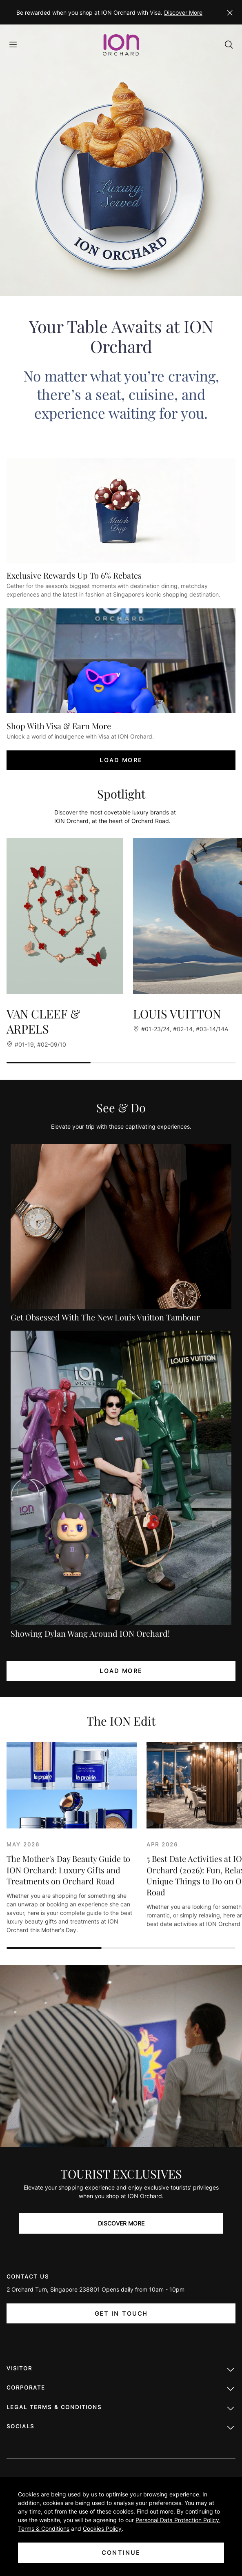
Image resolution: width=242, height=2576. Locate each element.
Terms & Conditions (43, 2528)
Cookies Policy (102, 2528)
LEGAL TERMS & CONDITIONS (121, 2409)
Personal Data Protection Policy (177, 2519)
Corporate (121, 2389)
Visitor (121, 2370)
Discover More (183, 12)
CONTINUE (121, 2552)
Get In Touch (121, 2313)
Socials (121, 2428)
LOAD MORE (121, 760)
